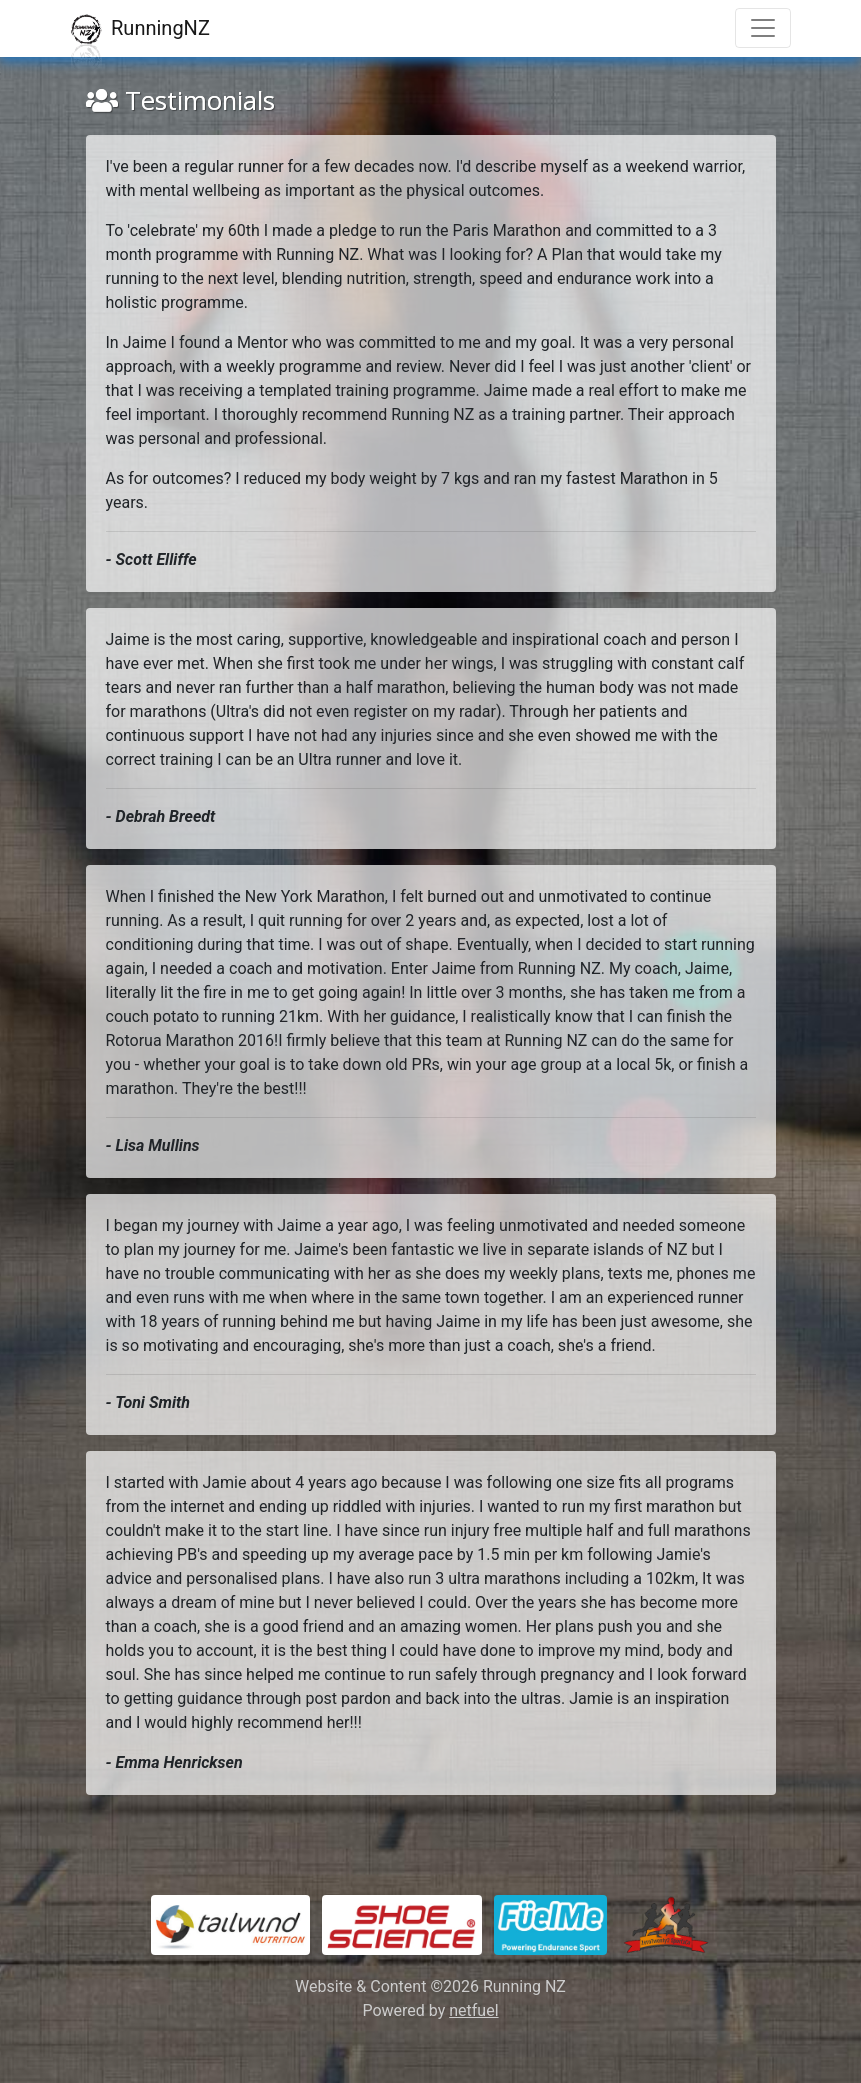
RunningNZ (140, 29)
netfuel (473, 2010)
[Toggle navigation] (763, 28)
